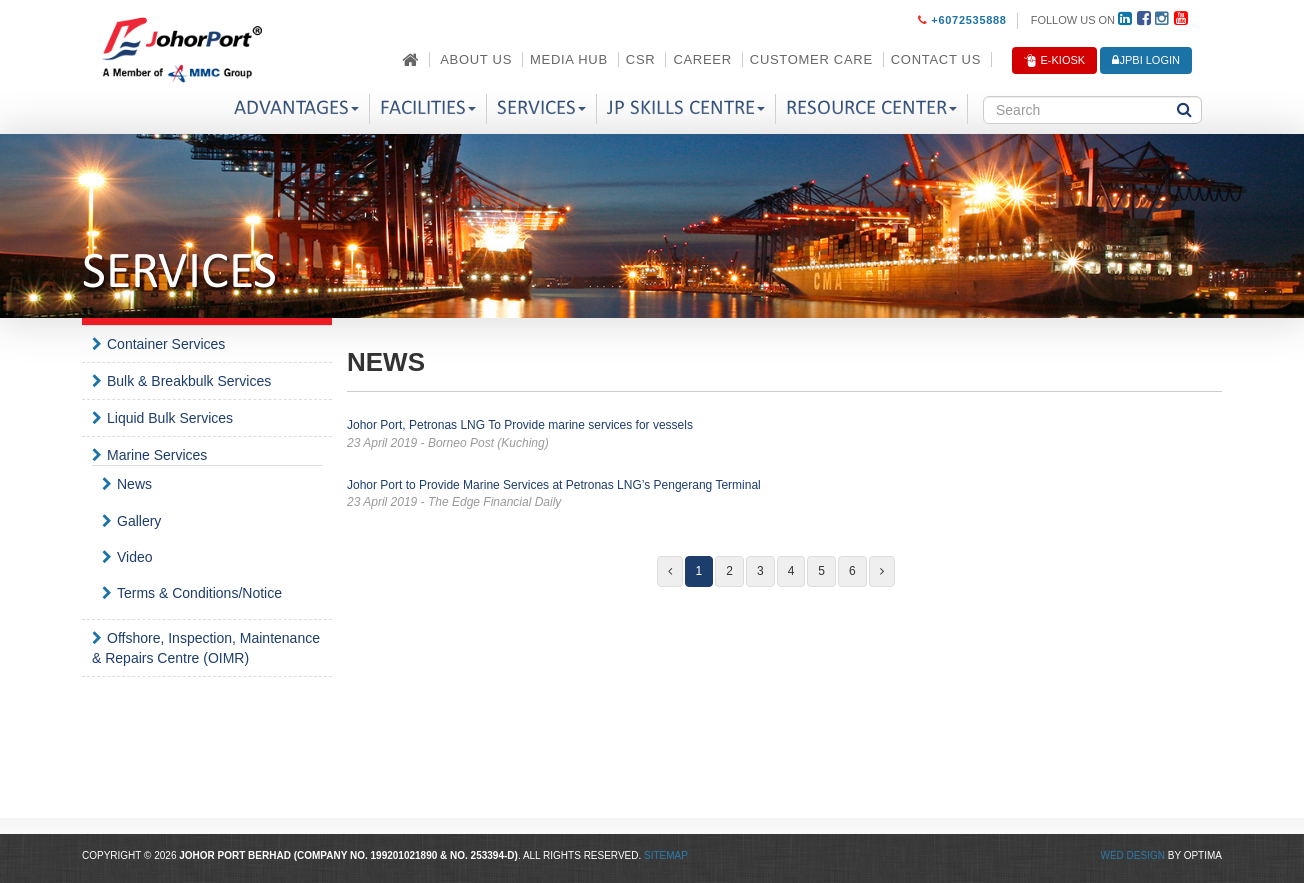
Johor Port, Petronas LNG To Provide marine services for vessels (784, 434)
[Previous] (670, 571)
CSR (641, 59)
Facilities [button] (428, 108)
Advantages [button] (296, 108)
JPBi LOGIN (1146, 60)
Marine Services (157, 455)
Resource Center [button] (871, 108)
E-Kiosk (1054, 61)
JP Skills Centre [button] (686, 108)
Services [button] (541, 108)
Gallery (139, 521)
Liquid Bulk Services (170, 418)
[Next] (882, 571)
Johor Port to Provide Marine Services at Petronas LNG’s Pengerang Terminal (784, 494)
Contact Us (936, 59)
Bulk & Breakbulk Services (189, 381)
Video (135, 557)
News (134, 484)
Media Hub (569, 59)
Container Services (166, 344)
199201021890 (404, 855)
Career (702, 59)
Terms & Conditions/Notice (199, 593)
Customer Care (811, 59)
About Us (476, 59)
